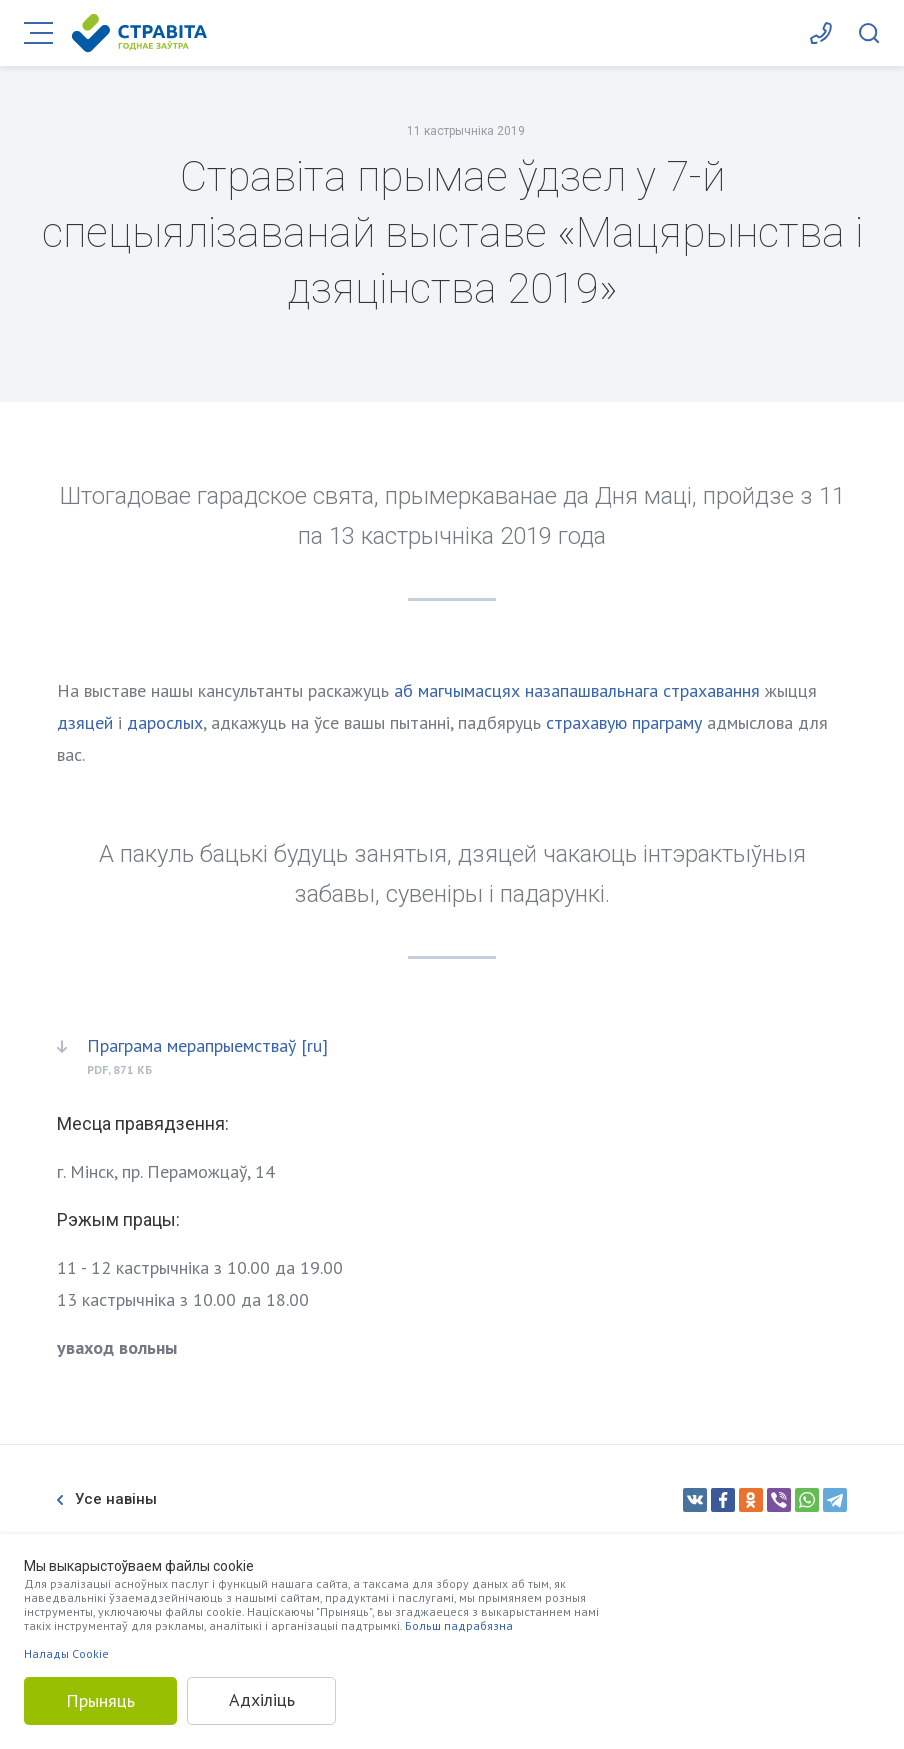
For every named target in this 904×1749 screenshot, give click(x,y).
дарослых (165, 722)
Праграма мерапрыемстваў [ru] (207, 1045)
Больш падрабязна (459, 1625)
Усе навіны (107, 1499)
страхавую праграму (624, 722)
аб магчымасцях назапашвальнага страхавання (577, 690)
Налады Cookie (66, 1653)
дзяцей (85, 722)
